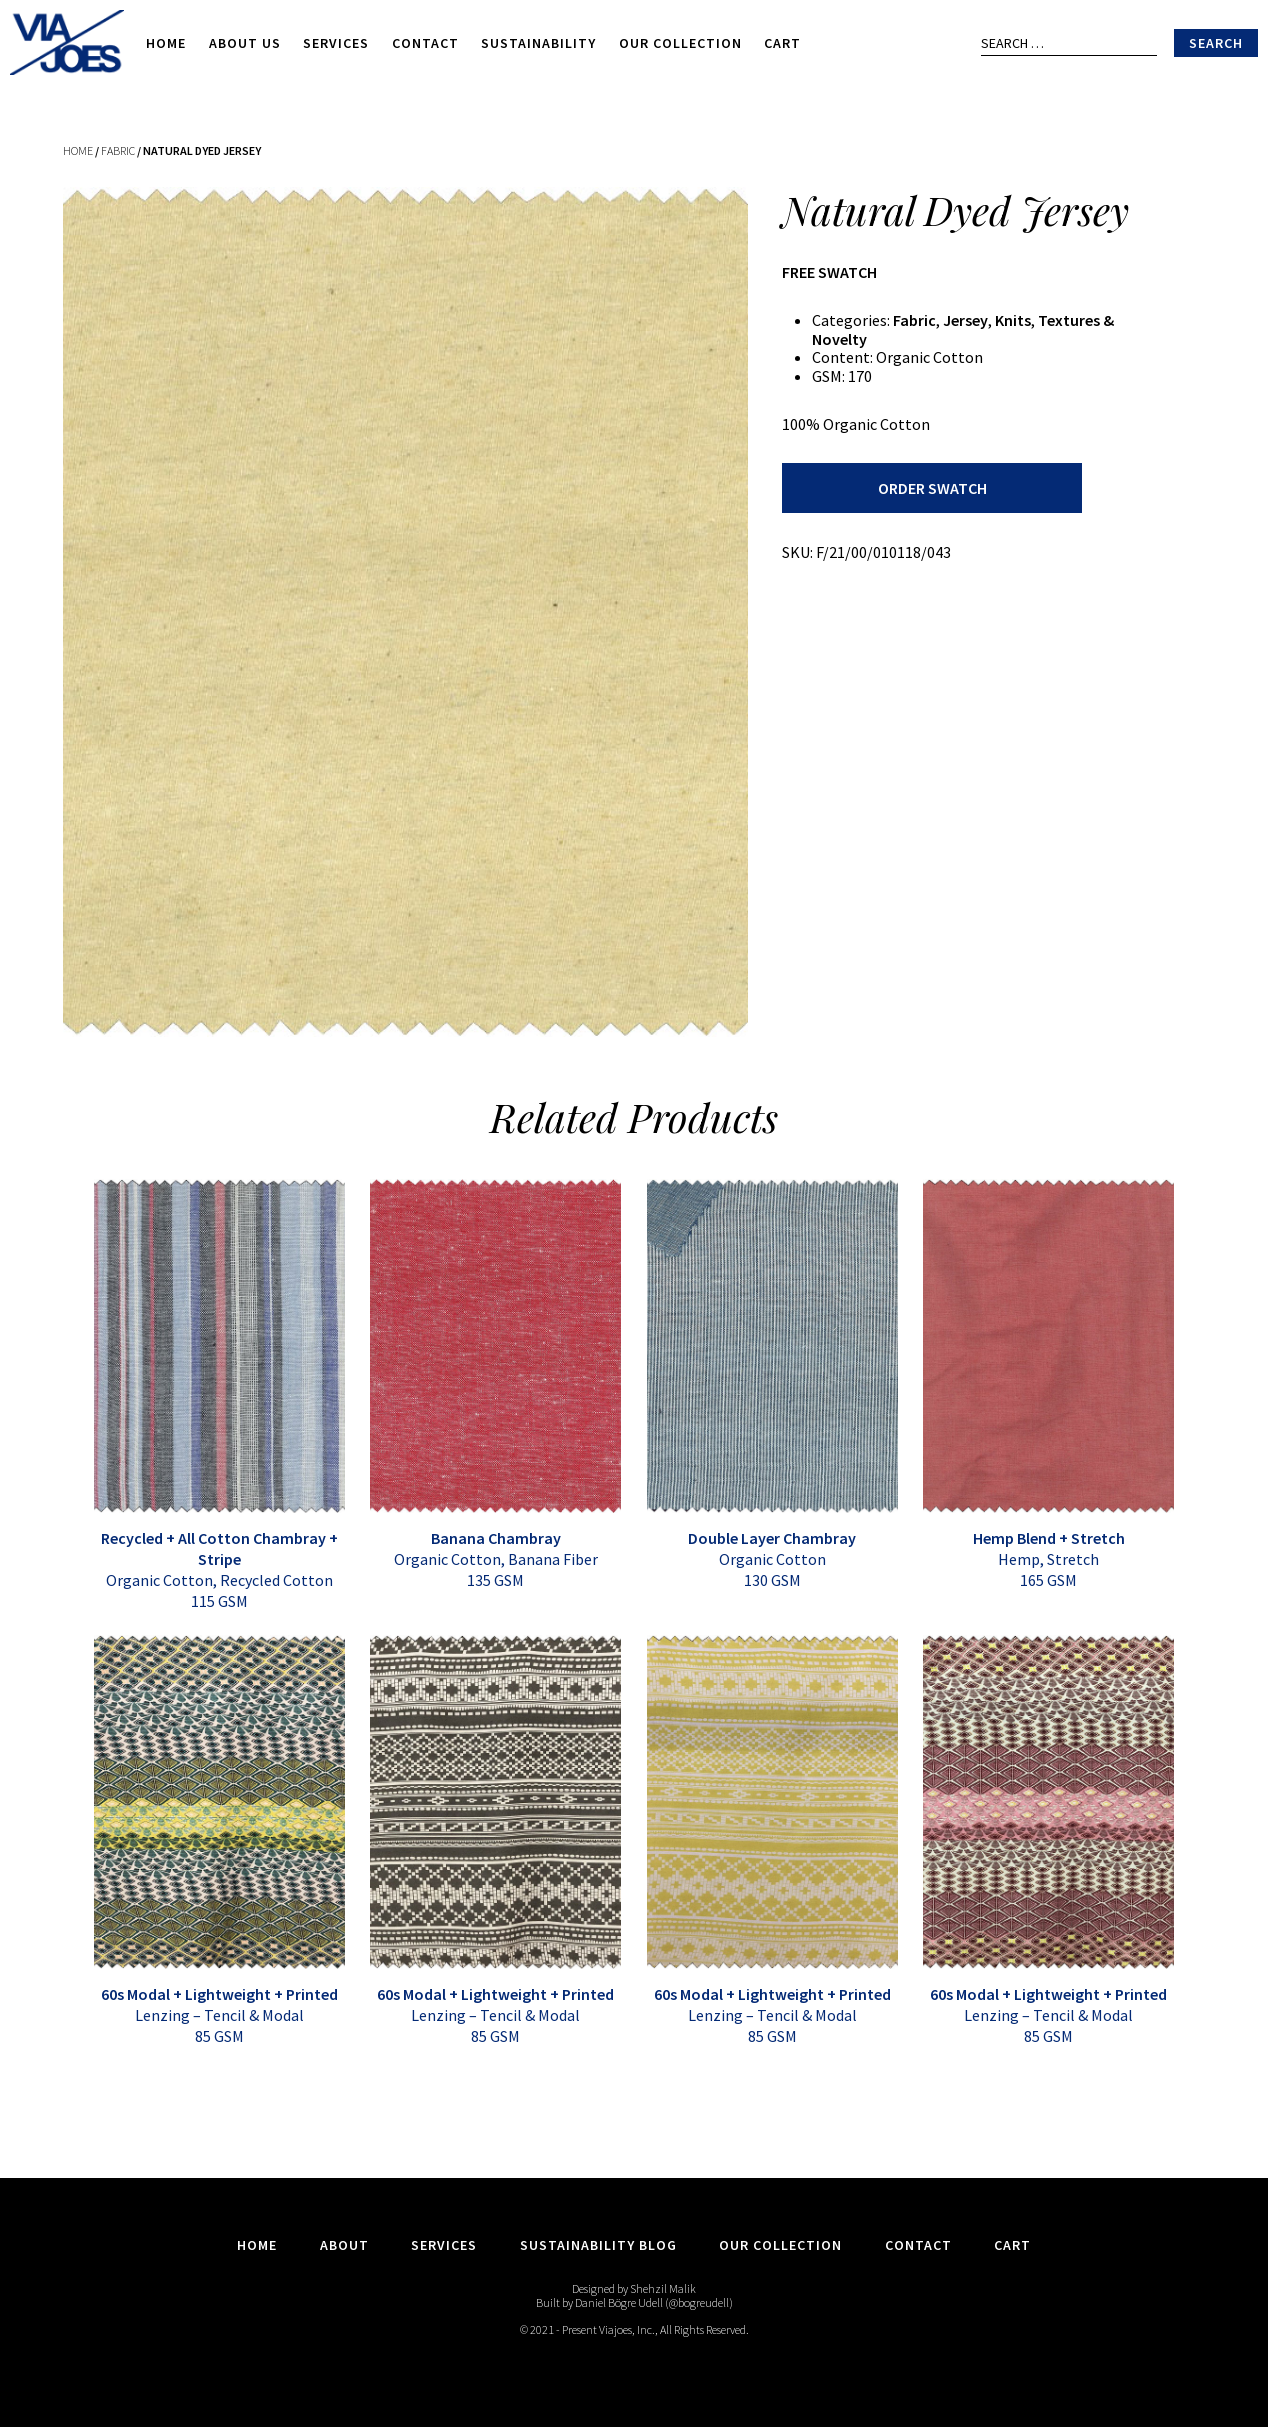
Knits (1013, 320)
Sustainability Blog (598, 2245)
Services (336, 43)
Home (166, 43)
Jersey (965, 320)
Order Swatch (932, 488)
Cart (782, 43)
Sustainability (538, 43)
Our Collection (680, 43)
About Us (245, 43)
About (344, 2245)
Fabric (118, 150)
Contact (425, 43)
